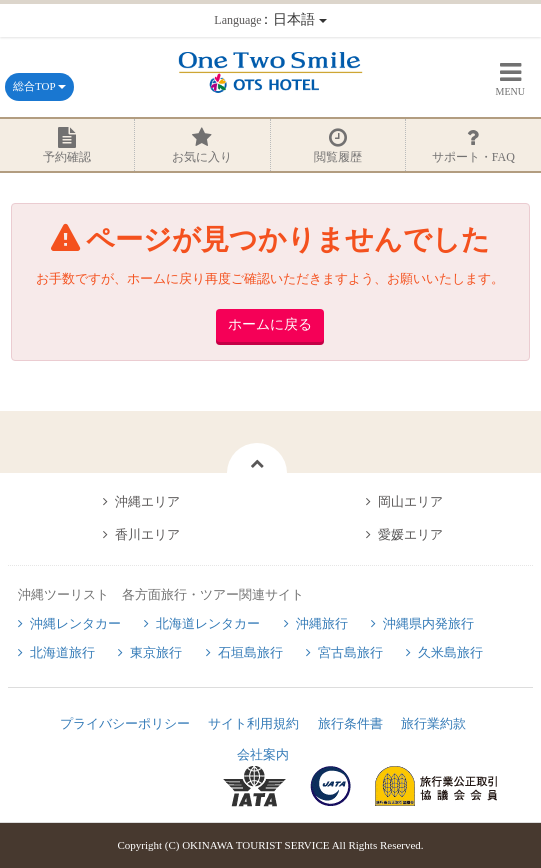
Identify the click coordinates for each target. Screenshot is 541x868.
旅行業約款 (433, 723)
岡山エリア (410, 501)
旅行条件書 (350, 723)
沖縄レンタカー (75, 623)
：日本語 (270, 19)
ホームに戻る (270, 324)
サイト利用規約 (253, 723)
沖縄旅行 (322, 623)
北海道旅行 (62, 652)
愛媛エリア (410, 534)
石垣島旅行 (250, 652)
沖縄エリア (147, 501)
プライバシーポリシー (125, 723)
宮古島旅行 (350, 652)
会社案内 (263, 754)
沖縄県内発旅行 (428, 623)
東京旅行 (156, 652)
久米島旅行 (450, 652)
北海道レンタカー (208, 623)
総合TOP (39, 86)
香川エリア (147, 534)
